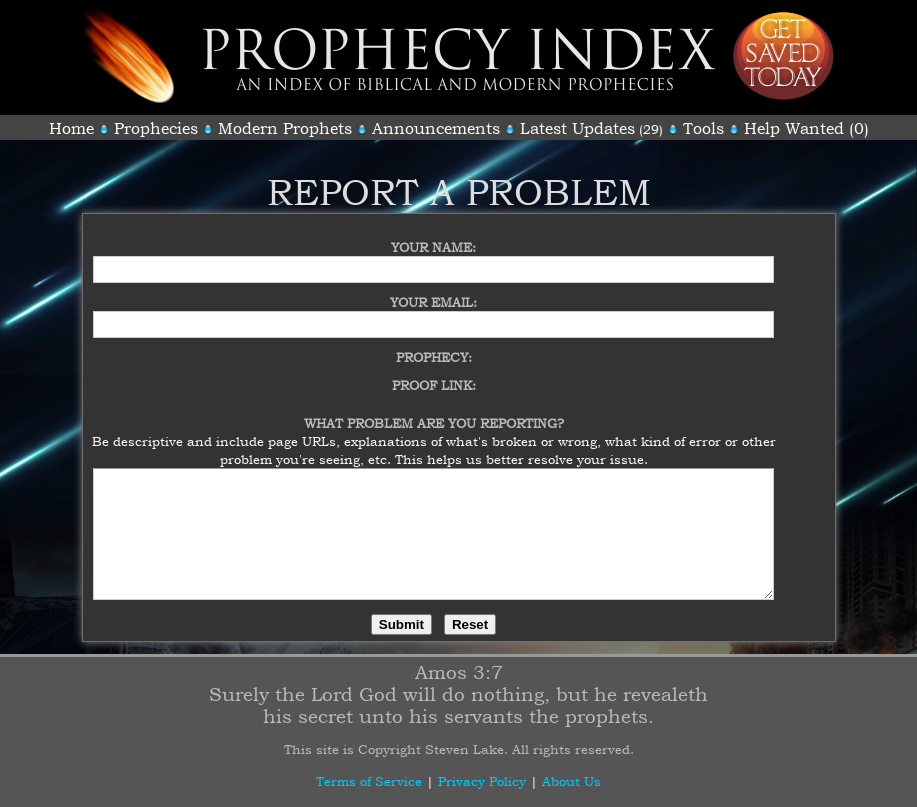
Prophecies (156, 128)
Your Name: (433, 235)
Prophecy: (434, 345)
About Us (571, 781)
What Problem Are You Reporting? (434, 411)
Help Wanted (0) (806, 128)
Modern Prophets (285, 128)
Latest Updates (577, 128)
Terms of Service (369, 781)
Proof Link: (434, 373)
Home (71, 128)
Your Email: (433, 290)
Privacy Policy (482, 781)
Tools (703, 128)
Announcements (436, 128)
